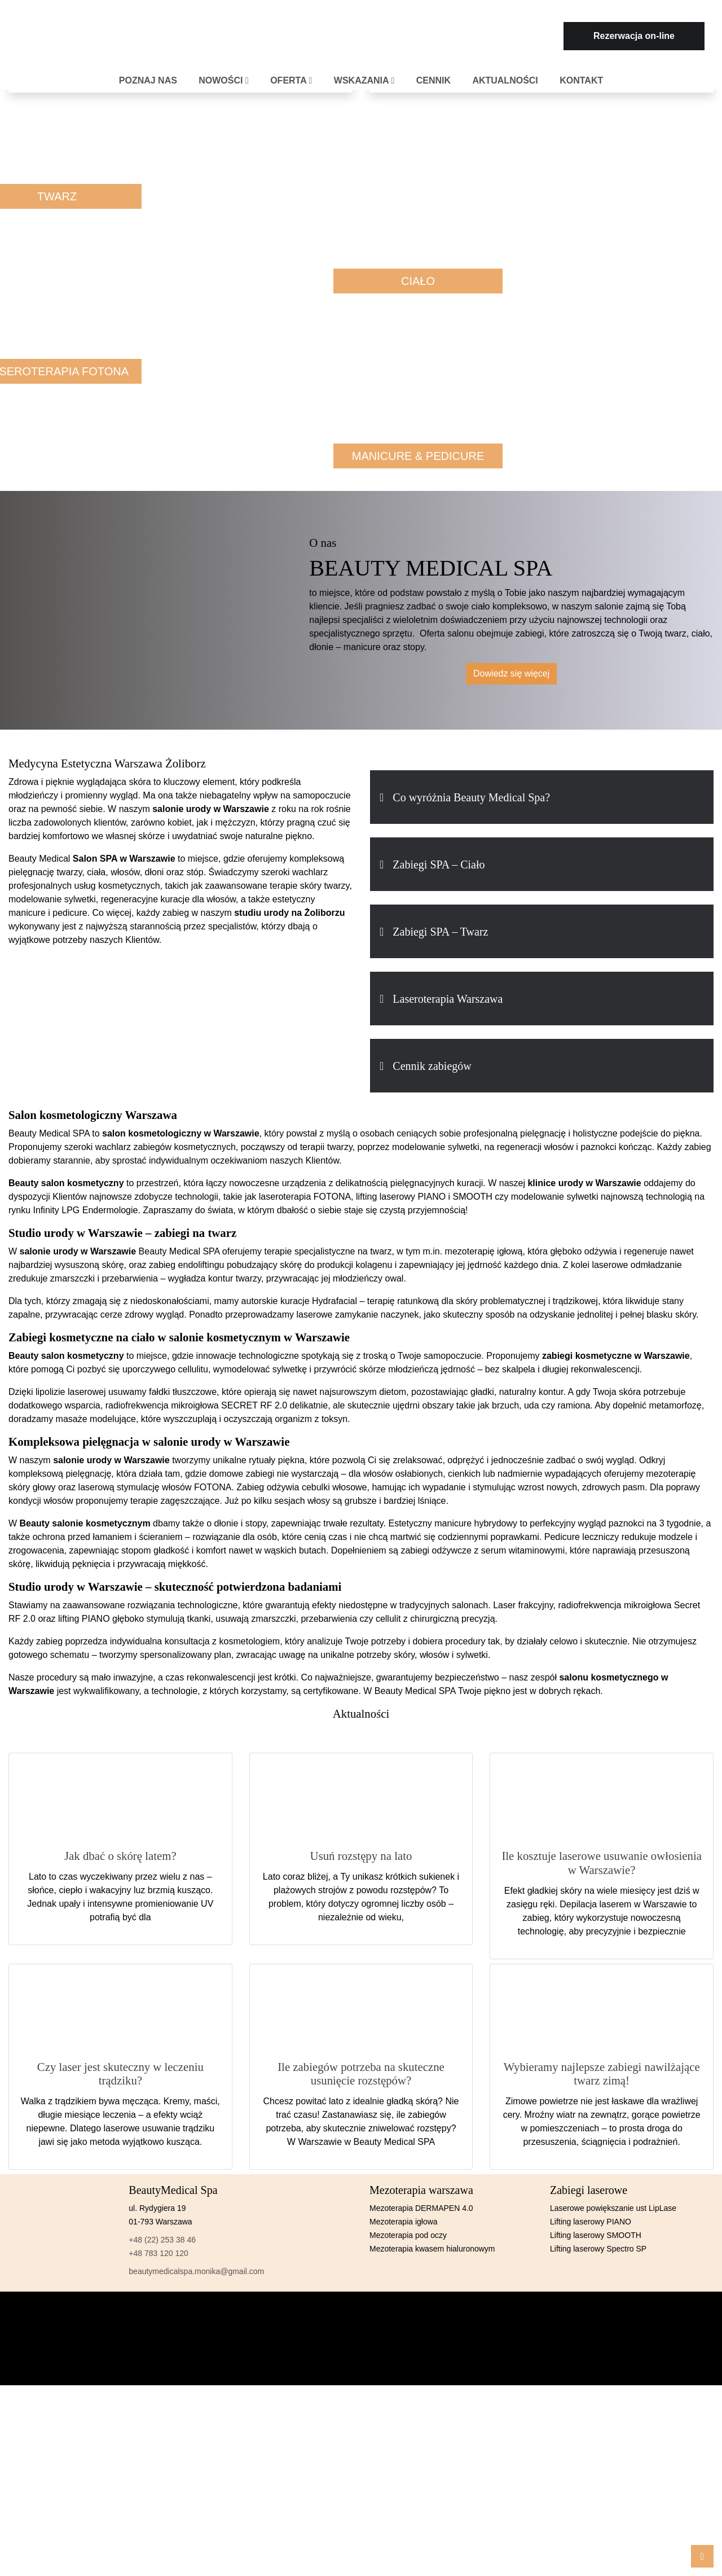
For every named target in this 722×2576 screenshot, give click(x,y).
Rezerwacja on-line (634, 36)
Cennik (433, 80)
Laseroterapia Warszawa (448, 999)
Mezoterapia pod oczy (408, 2235)
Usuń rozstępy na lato (361, 1855)
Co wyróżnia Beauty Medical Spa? (471, 797)
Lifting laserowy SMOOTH (595, 2235)
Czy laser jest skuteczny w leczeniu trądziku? (120, 2073)
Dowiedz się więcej (511, 673)
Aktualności (505, 80)
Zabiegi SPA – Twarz (440, 931)
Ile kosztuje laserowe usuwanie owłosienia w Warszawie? (601, 1862)
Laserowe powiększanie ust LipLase (613, 2208)
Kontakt (581, 80)
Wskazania (364, 80)
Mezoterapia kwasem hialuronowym (432, 2248)
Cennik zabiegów (432, 1066)
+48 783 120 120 (158, 2253)
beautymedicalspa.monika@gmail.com (196, 2271)
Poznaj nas (148, 80)
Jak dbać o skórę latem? (120, 1855)
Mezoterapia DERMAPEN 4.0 (421, 2208)
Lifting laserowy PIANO (590, 2221)
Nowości (224, 80)
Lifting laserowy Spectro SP (598, 2248)
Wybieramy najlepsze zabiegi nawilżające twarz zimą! (602, 2073)
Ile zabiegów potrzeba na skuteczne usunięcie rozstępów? (361, 2073)
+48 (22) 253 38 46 (162, 2239)
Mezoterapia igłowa (403, 2221)
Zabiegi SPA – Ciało (439, 864)
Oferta (291, 80)
